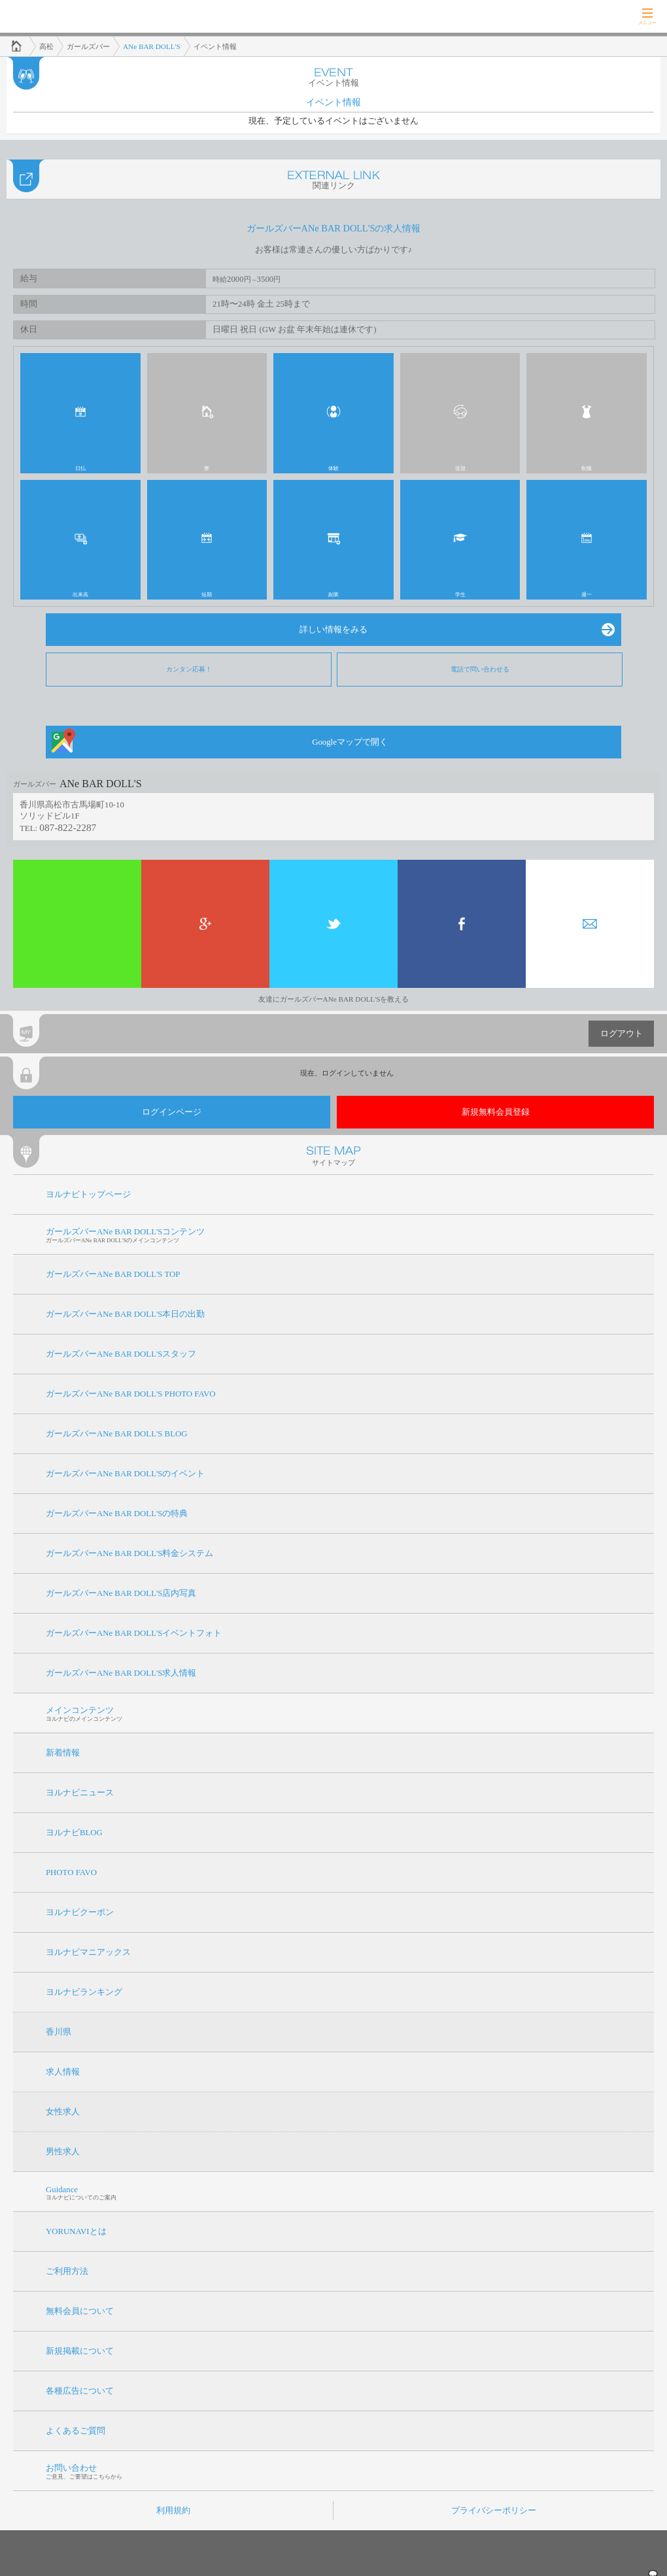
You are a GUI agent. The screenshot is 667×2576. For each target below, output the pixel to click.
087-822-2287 (67, 827)
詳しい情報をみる (333, 629)
